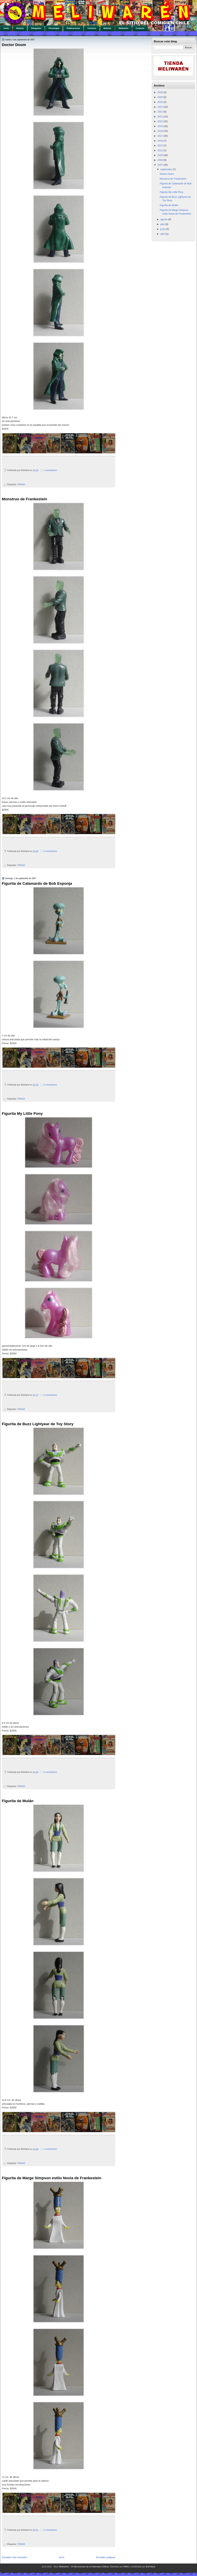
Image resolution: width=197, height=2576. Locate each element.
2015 (160, 145)
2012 (160, 150)
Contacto (140, 28)
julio (162, 224)
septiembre (166, 169)
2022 (160, 111)
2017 (160, 136)
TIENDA (21, 484)
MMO (126, 2566)
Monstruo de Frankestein (24, 499)
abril (162, 234)
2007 (160, 165)
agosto (164, 219)
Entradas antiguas (105, 2557)
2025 (160, 97)
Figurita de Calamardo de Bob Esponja (37, 883)
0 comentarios (50, 851)
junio (163, 229)
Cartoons (91, 28)
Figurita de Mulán (17, 1801)
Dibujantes (36, 28)
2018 (160, 131)
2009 (160, 155)
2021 (160, 116)
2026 (160, 92)
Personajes (54, 28)
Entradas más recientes (14, 2557)
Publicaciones (73, 28)
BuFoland (150, 2566)
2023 (160, 107)
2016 (160, 140)
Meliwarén (123, 28)
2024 (160, 102)
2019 (160, 126)
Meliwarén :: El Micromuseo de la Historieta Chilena (84, 2566)
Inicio (6, 28)
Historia (20, 28)
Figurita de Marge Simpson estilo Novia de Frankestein (51, 2178)
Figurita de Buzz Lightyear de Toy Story (37, 1424)
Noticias (107, 28)
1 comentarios (50, 470)
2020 (160, 121)
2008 (160, 160)
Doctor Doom (14, 45)
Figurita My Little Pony (22, 1113)
